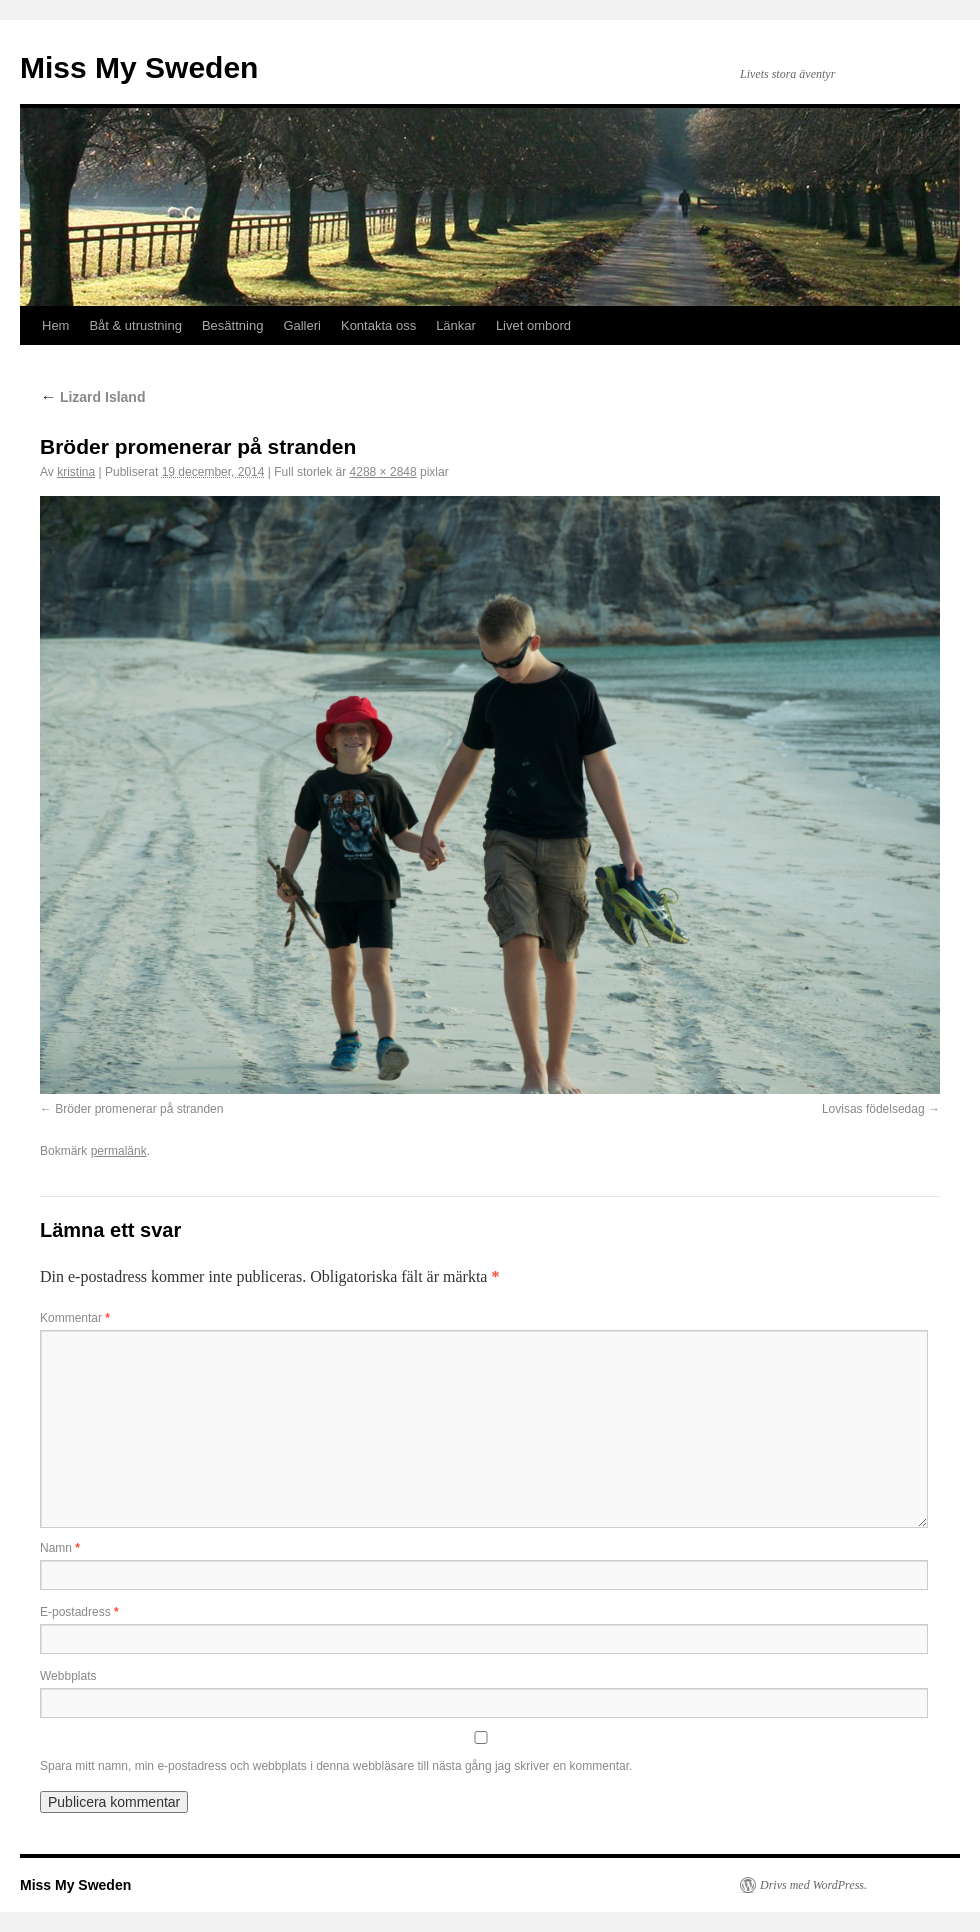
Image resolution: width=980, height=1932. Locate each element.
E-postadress (79, 1612)
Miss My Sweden (139, 67)
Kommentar (75, 1318)
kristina (76, 472)
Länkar (456, 325)
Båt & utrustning (135, 325)
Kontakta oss (378, 325)
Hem (55, 325)
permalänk (119, 1151)
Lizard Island (92, 397)
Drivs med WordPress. (813, 1885)
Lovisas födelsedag (873, 1109)
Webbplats (68, 1676)
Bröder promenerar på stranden (139, 1109)
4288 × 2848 (383, 472)
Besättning (232, 325)
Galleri (302, 325)
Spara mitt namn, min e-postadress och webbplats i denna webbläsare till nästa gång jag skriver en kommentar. (336, 1766)
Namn (60, 1548)
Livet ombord (533, 325)
